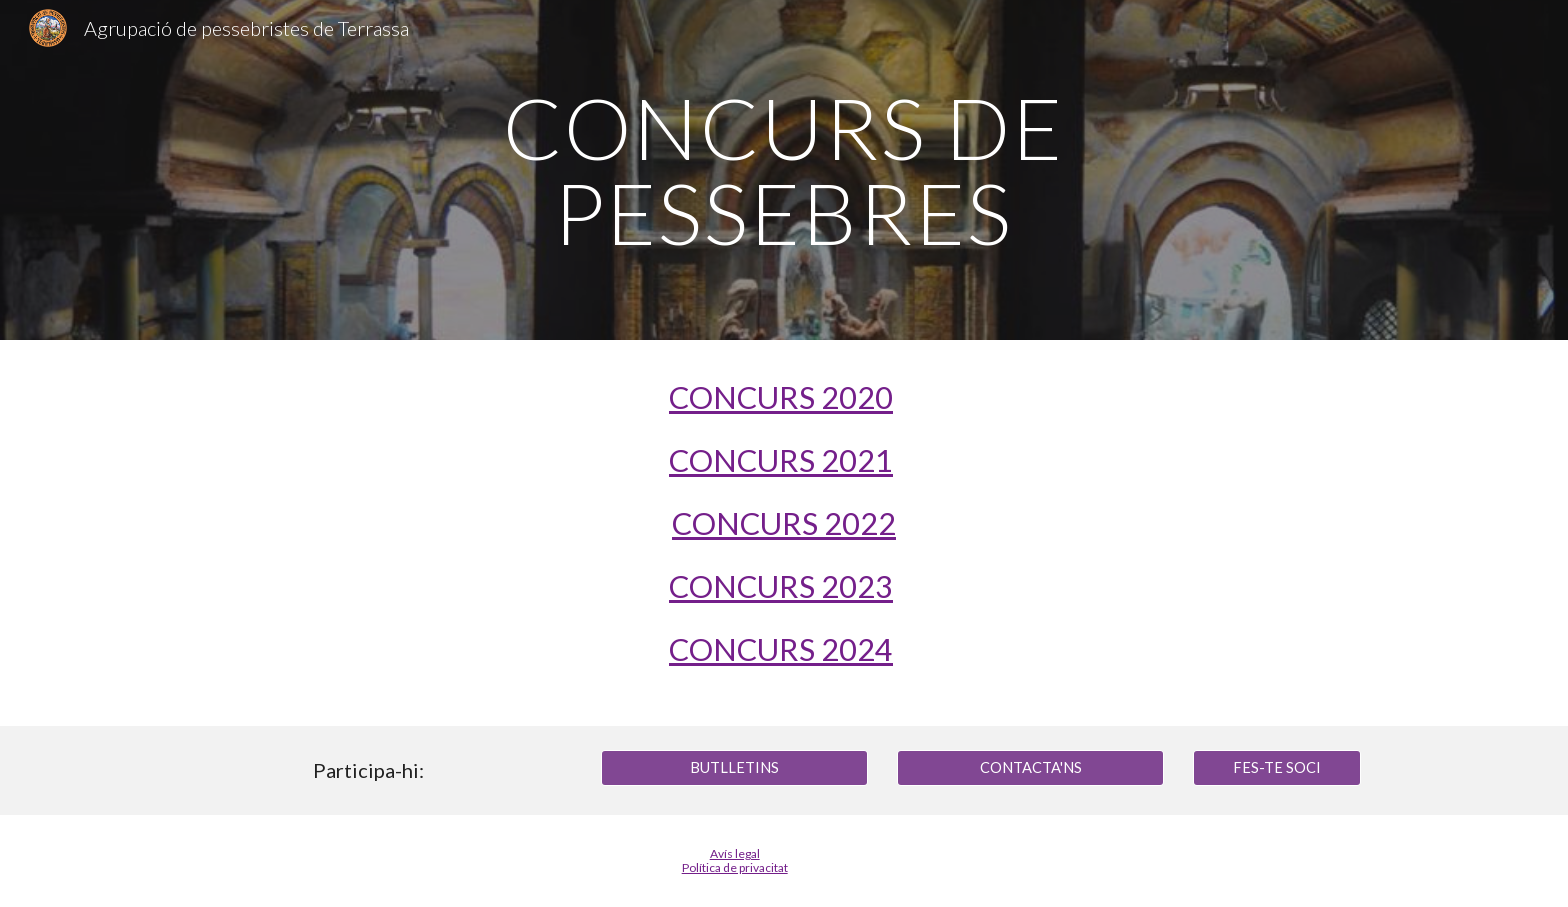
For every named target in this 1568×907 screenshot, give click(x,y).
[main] (784, 170)
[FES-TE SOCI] (1277, 767)
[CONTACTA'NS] (1030, 767)
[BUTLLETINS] (734, 767)
